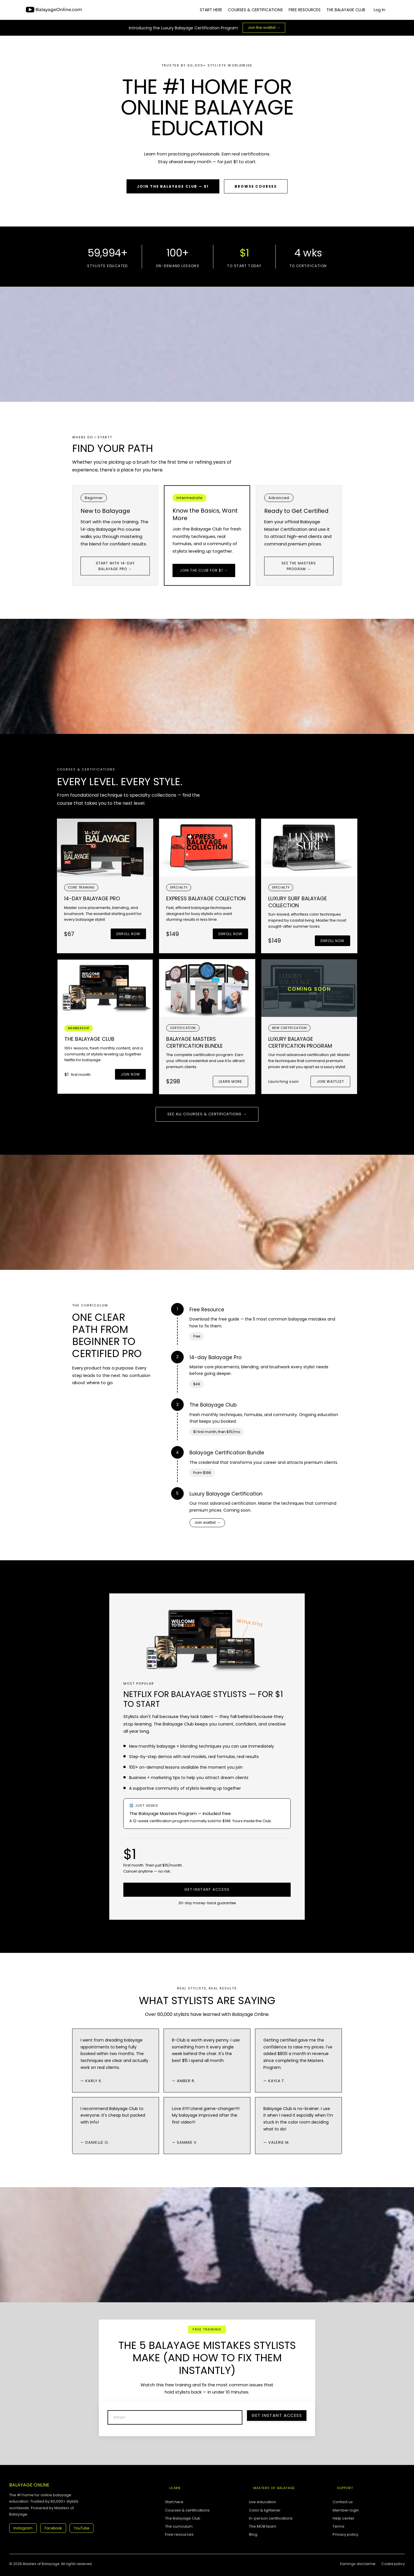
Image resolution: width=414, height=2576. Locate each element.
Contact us (343, 2502)
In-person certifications (271, 2518)
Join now (130, 1074)
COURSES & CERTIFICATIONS (255, 10)
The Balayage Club (182, 2518)
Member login (346, 2510)
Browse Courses (256, 186)
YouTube (81, 2528)
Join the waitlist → (264, 27)
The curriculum (179, 2526)
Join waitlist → (207, 1522)
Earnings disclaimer (357, 2563)
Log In (379, 10)
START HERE (211, 10)
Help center (343, 2518)
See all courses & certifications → (207, 1114)
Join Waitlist (330, 1081)
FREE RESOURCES (305, 10)
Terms (338, 2526)
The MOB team (262, 2526)
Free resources (179, 2534)
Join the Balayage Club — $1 (173, 186)
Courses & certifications (187, 2510)
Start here (174, 2502)
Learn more (230, 1081)
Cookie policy (393, 2563)
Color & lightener (265, 2510)
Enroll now (128, 933)
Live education (262, 2502)
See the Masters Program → (298, 566)
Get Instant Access (206, 1889)
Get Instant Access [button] (277, 2415)
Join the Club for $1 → (204, 570)
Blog (253, 2534)
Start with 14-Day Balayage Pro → (115, 566)
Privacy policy (345, 2534)
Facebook (53, 2528)
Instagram (23, 2528)
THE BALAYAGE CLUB (345, 10)
